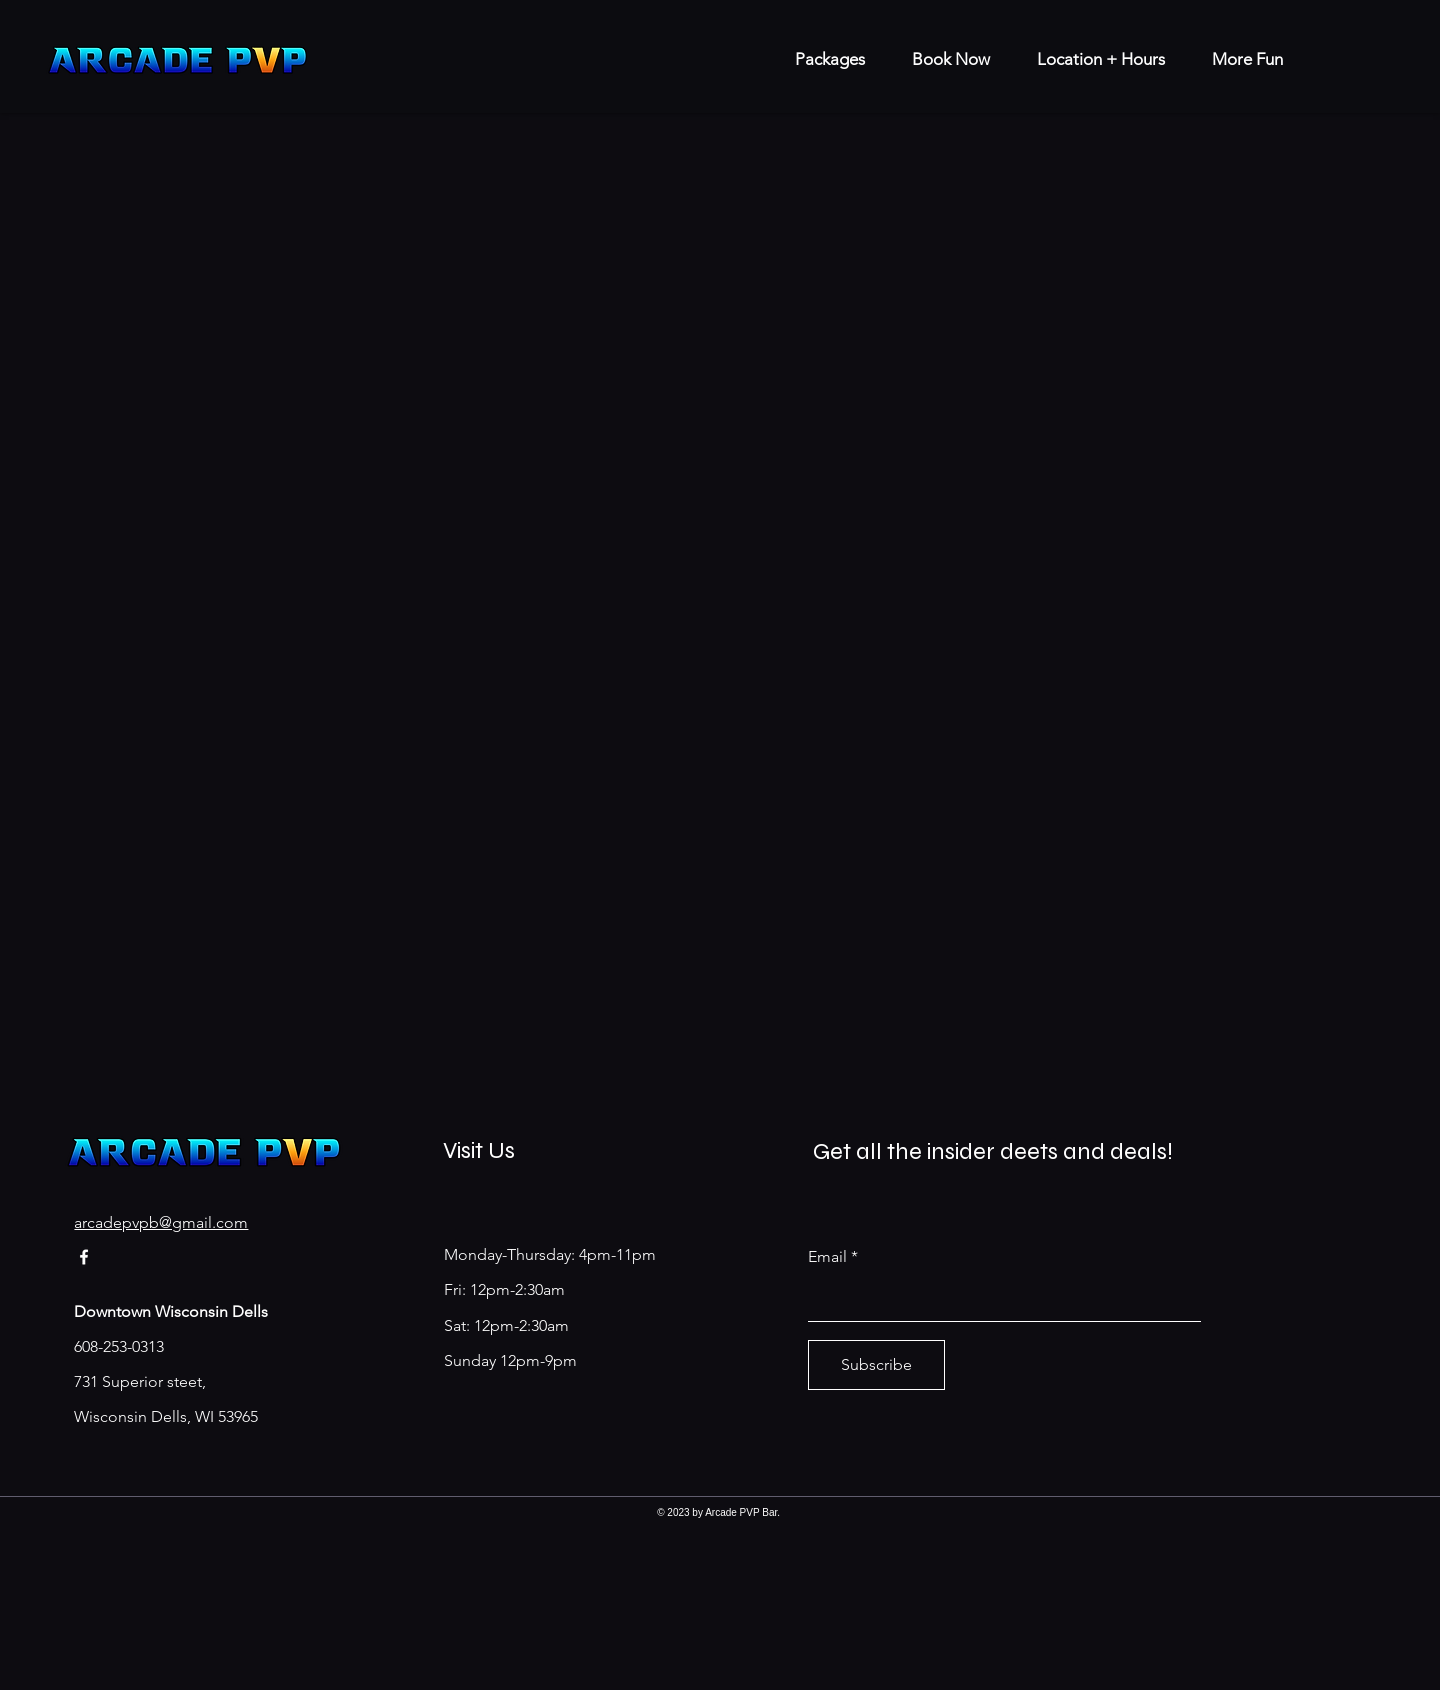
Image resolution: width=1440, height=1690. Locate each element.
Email (827, 1257)
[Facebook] (84, 1257)
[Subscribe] (876, 1365)
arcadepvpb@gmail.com (161, 1222)
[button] (1239, 59)
